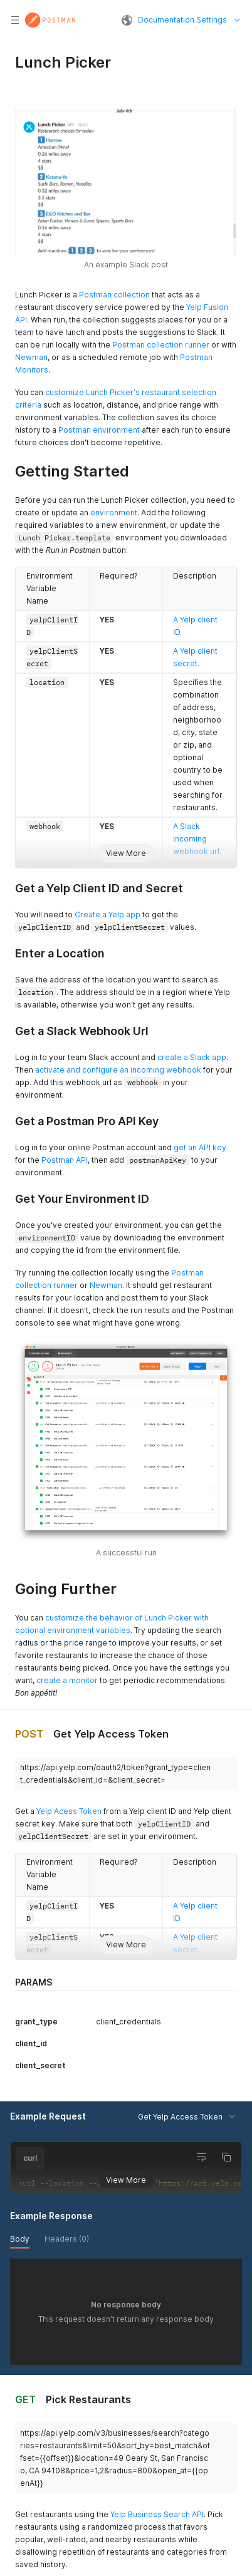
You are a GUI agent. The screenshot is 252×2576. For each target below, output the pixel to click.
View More (126, 853)
